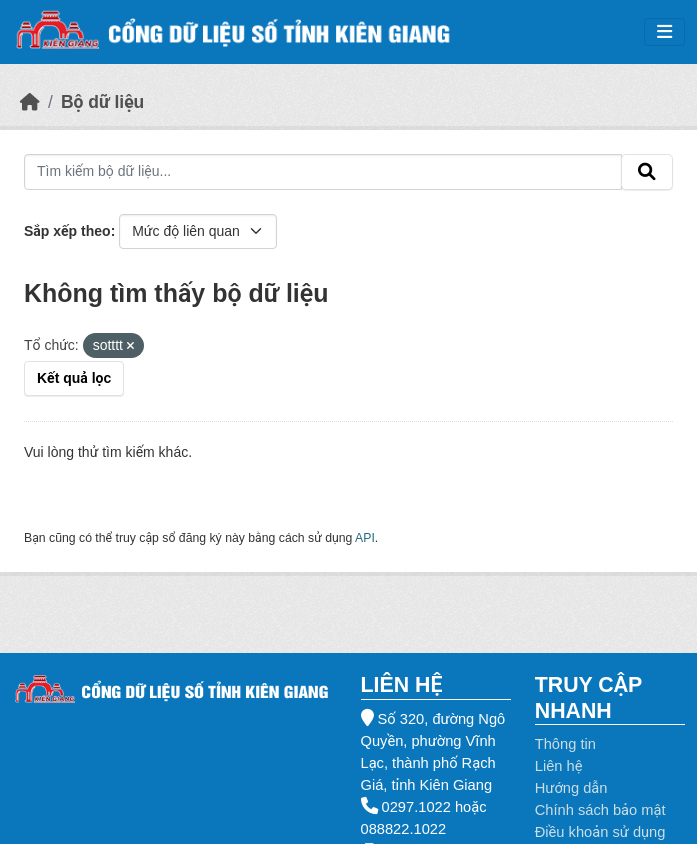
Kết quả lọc (74, 378)
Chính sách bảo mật (600, 810)
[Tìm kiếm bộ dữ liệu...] (323, 172)
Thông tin (565, 744)
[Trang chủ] (30, 102)
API (365, 538)
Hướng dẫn (571, 788)
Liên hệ (559, 766)
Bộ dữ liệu (102, 102)
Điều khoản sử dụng (600, 832)
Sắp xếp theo (67, 231)
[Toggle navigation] (664, 32)
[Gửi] (647, 172)
